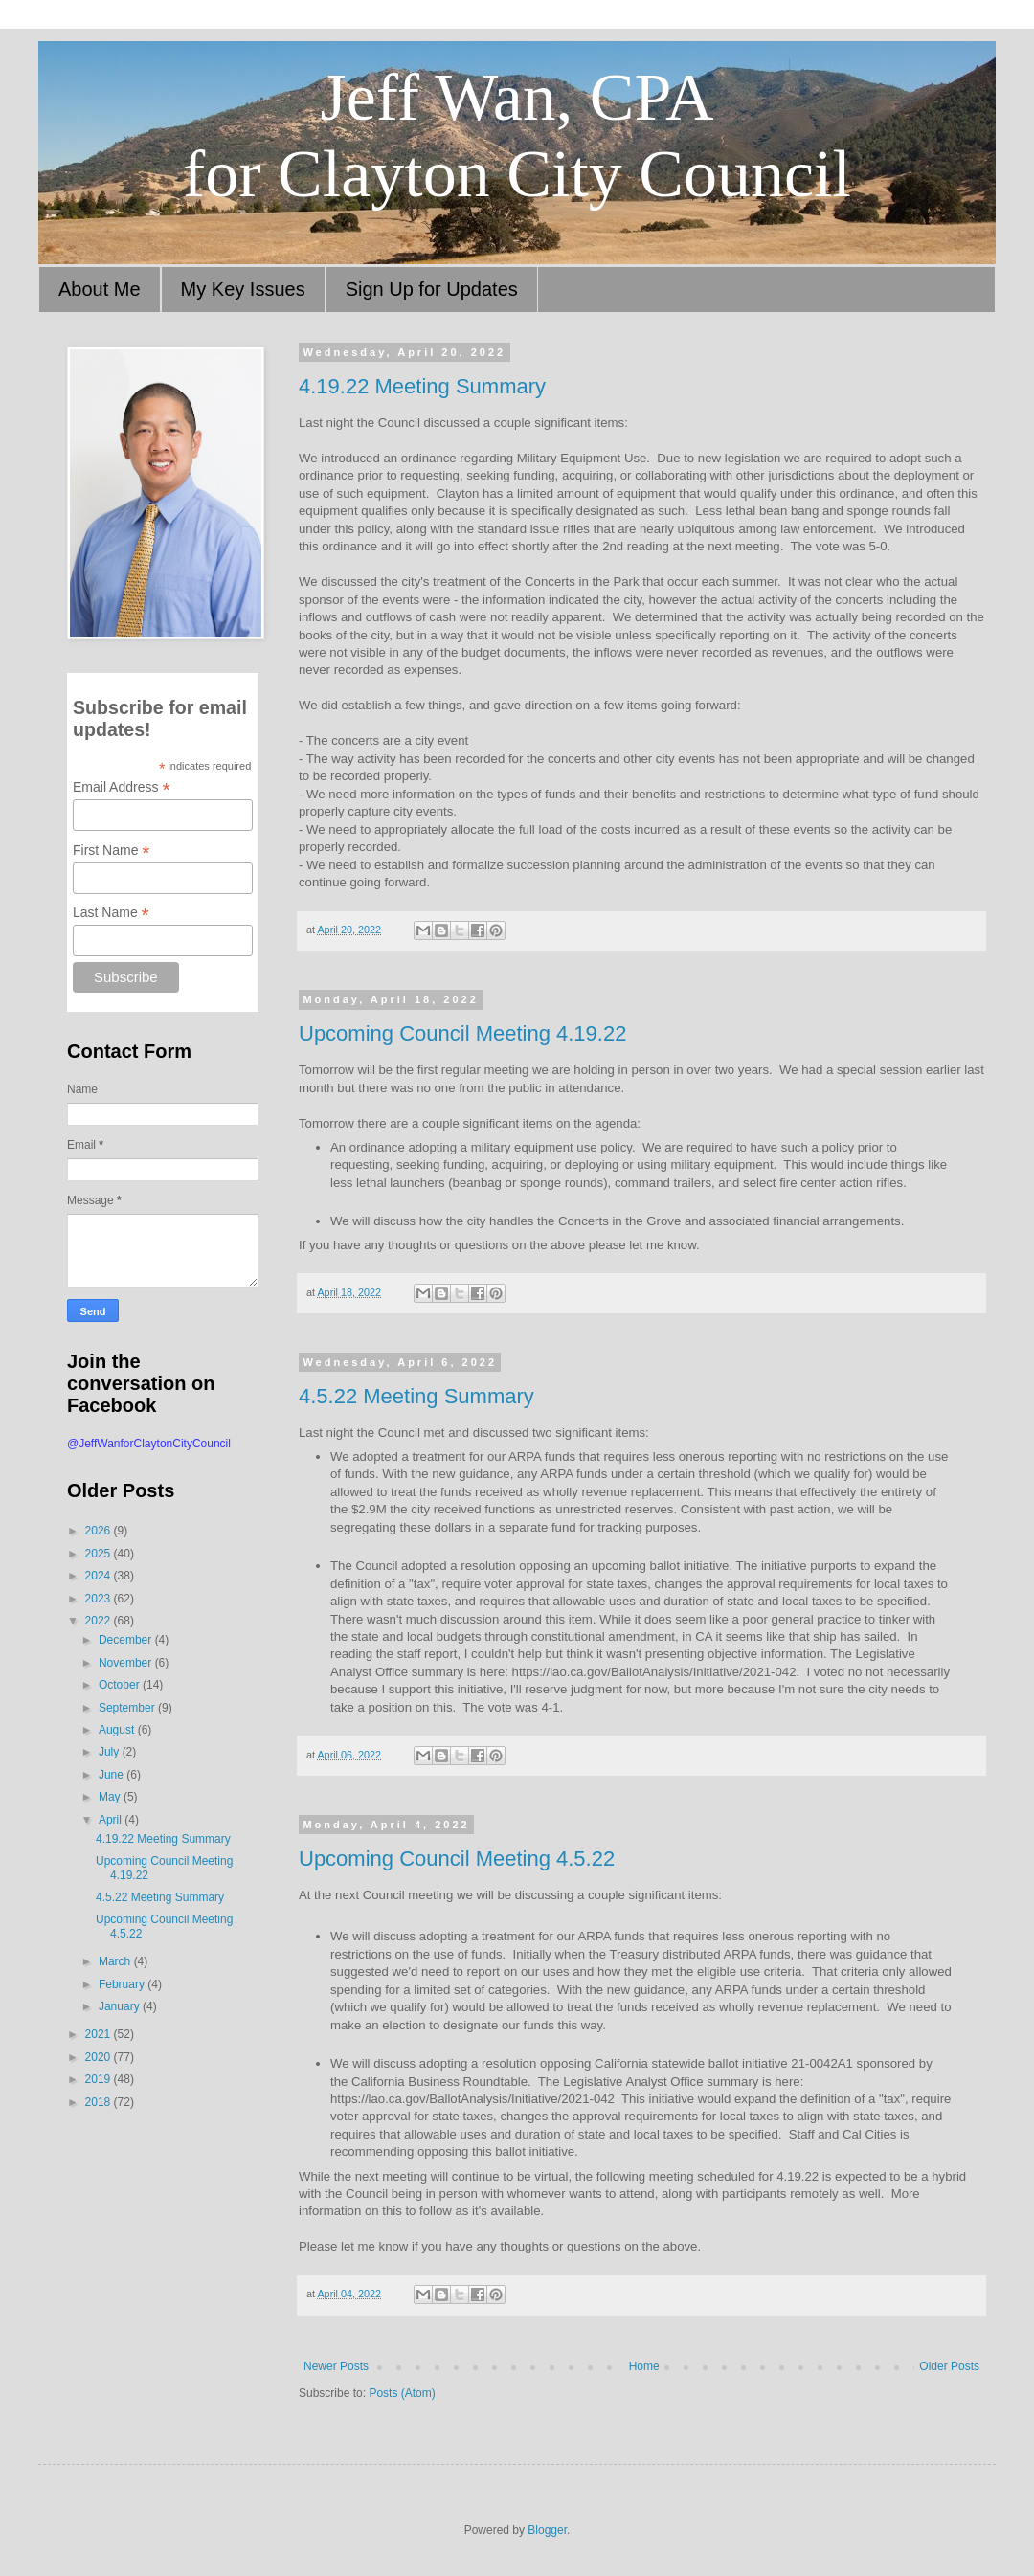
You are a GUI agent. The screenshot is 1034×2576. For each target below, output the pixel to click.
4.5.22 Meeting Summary (416, 1396)
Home (644, 2366)
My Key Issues (243, 289)
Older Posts (949, 2366)
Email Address (121, 787)
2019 (99, 2079)
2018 (99, 2102)
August (118, 1729)
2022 (99, 1620)
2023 (99, 1598)
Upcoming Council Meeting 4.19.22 (462, 1033)
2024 (99, 1575)
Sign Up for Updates (432, 289)
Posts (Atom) (402, 2393)
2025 (99, 1553)
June (112, 1774)
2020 (99, 2057)
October (121, 1684)
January (121, 2006)
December (127, 1639)
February (123, 1984)
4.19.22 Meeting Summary (422, 386)
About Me (99, 289)
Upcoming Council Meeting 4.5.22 (457, 1858)
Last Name (111, 913)
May (111, 1796)
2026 (99, 1530)
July (111, 1751)
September (128, 1707)
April (111, 1819)
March (116, 1961)
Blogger (547, 2530)
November (127, 1662)
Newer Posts (336, 2366)
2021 (99, 2034)
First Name (111, 850)
